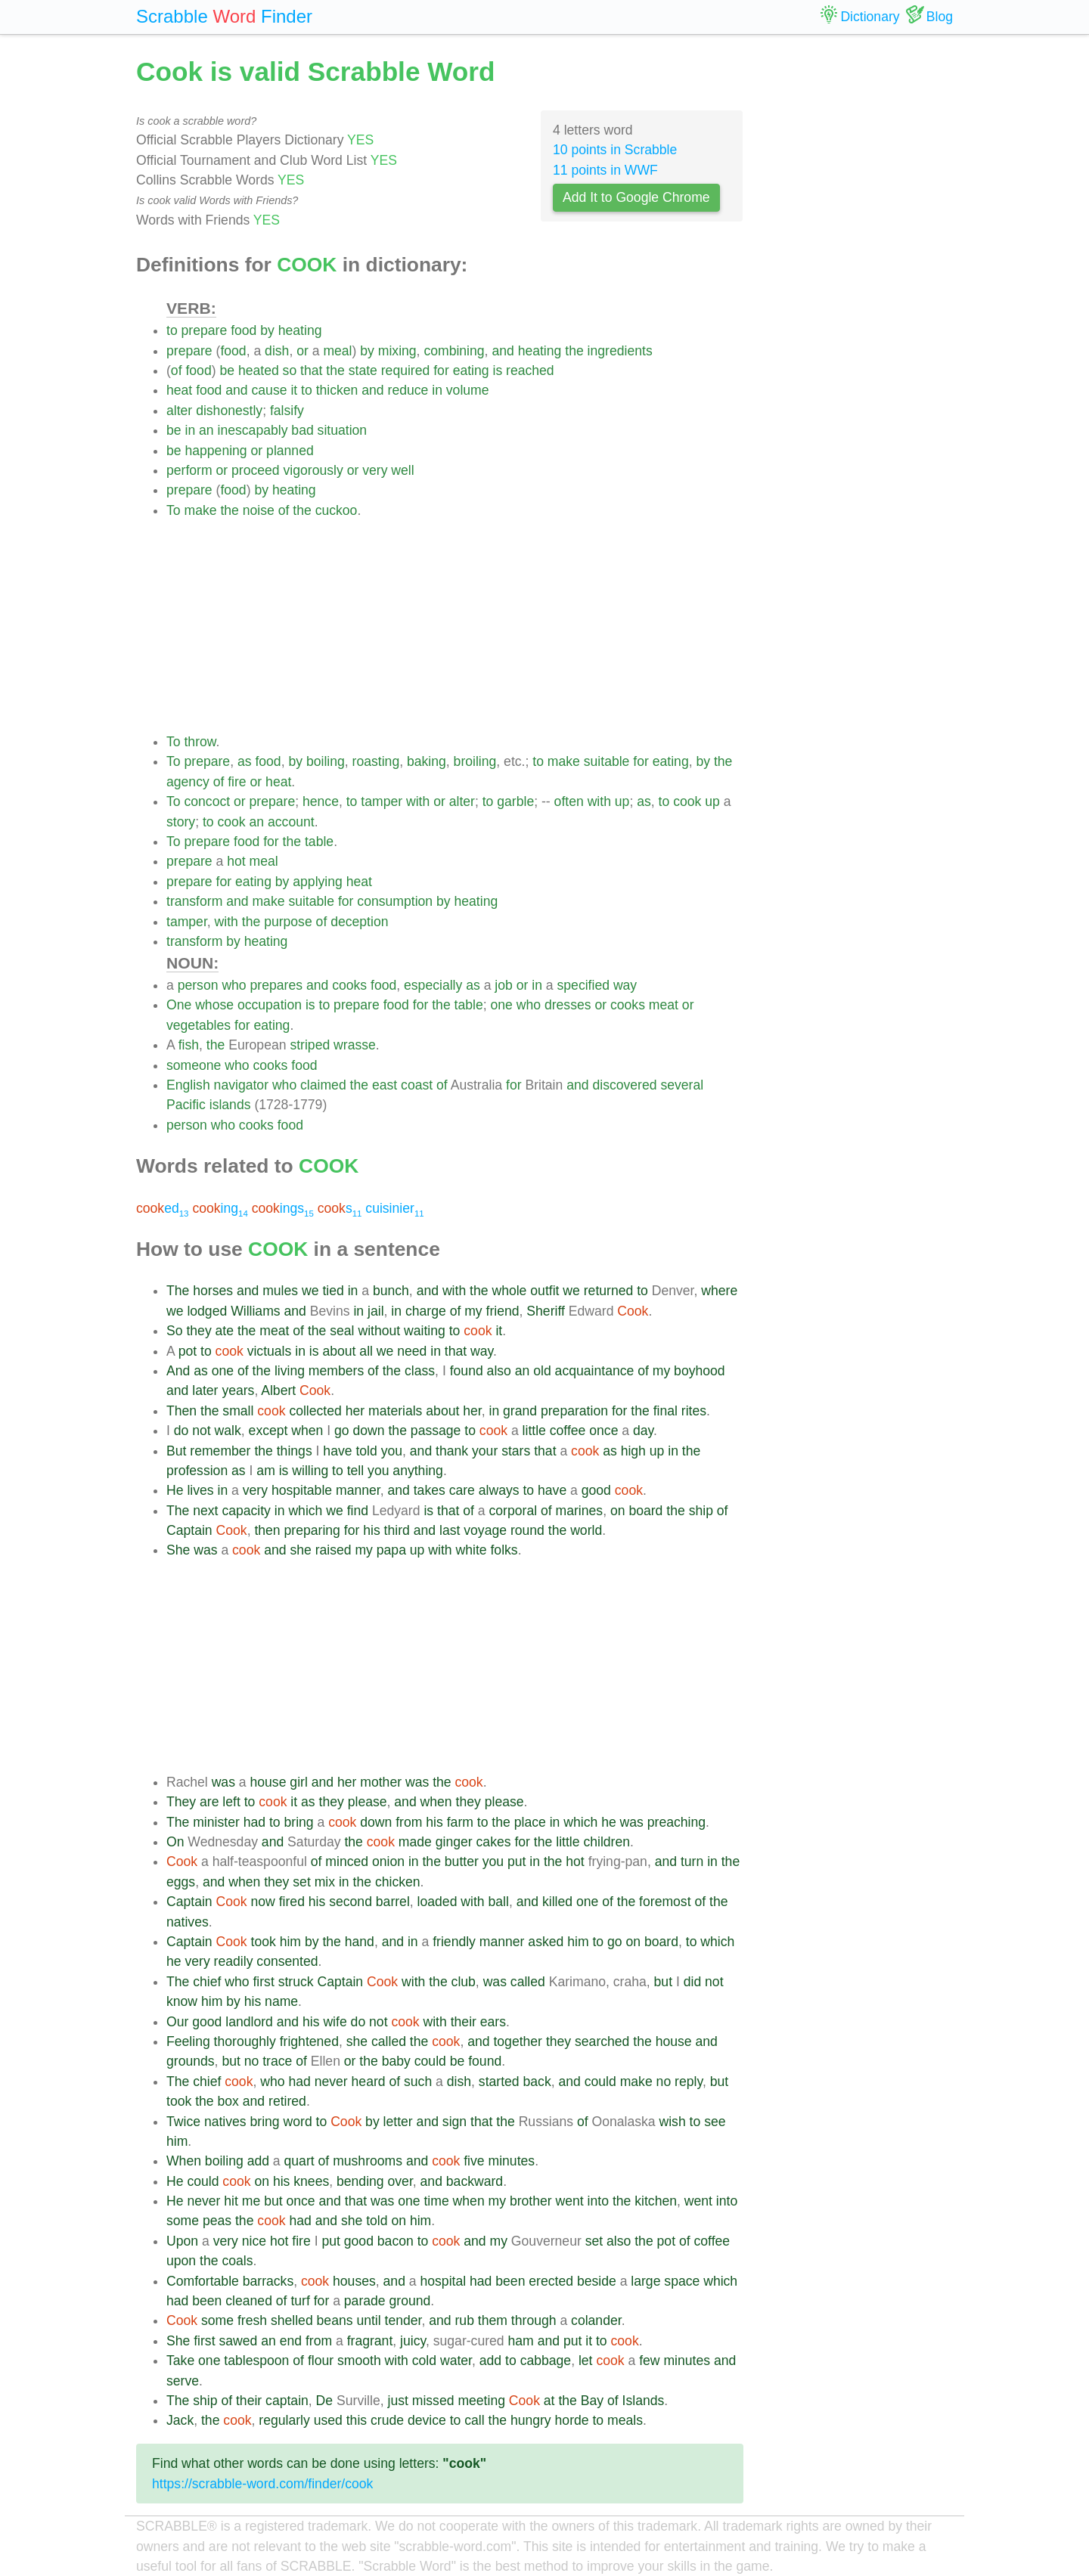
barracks (268, 2281)
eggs (180, 1881)
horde (572, 2420)
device (427, 2420)
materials (395, 1410)
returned (609, 1290)
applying (318, 881)
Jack (180, 2420)
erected (551, 2281)
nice (254, 2241)
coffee (568, 1430)
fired (292, 1901)
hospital (443, 2281)
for (441, 370)
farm (460, 1822)
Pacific (186, 1104)
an (206, 430)
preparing (312, 1530)
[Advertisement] (454, 626)
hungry (530, 2420)
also (499, 1370)
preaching (676, 1822)
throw (200, 741)
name (281, 2001)
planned (290, 450)
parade (365, 2300)
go (341, 1430)
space (682, 2281)
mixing (397, 350)
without (379, 1330)
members (336, 1370)
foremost (664, 1901)
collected (315, 1410)
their (463, 2021)
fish (188, 1044)
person (198, 985)
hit (231, 2201)
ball (499, 1901)
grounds (190, 2061)
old (542, 1370)
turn (692, 1861)
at (549, 2400)
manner (358, 1490)
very (374, 470)
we (310, 1290)
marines (579, 1510)
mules (280, 1290)
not (201, 1430)
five (474, 2160)
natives (187, 1922)
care (462, 1490)
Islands (643, 2400)
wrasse (355, 1044)
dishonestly (229, 410)
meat (663, 1004)
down (369, 1430)
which (305, 1510)
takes (429, 1490)
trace (277, 2061)
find (357, 1510)
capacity (246, 1510)
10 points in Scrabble (615, 149)
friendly (454, 1941)
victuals (269, 1351)
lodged (207, 1311)
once (603, 1430)
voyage (485, 1530)
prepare (205, 330)
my (473, 1311)
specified (583, 985)
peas (217, 2220)
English (188, 1085)
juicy (413, 2340)
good (596, 1490)
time (436, 2201)
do (181, 1430)
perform (189, 470)
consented (287, 1961)
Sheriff (545, 1311)
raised (333, 1550)
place (530, 1822)
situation (343, 430)
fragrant (370, 2340)
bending (360, 2181)
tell (356, 1470)
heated (258, 370)
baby (396, 2061)
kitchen (655, 2201)
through (534, 2320)
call (474, 2420)
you (391, 1450)
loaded (437, 1901)
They (181, 1801)
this (356, 2420)
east (384, 1085)
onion (388, 1861)
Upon (182, 2241)
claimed (323, 1085)
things (294, 1450)
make (200, 510)
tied (332, 1290)
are (209, 1801)
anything (417, 1470)
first (263, 1981)
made (415, 1841)
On (175, 1841)
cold (424, 2360)
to (172, 330)
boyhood (699, 1370)
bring (299, 1822)
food (243, 330)
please (367, 1801)
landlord (249, 2021)
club (463, 1981)
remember (220, 1450)
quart (299, 2160)
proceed (255, 470)
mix (325, 1881)
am (265, 1470)
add (258, 2160)
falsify (287, 410)
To (173, 510)
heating (300, 330)
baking (426, 761)
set (301, 1881)
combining (454, 350)
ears (493, 2021)
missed (433, 2400)
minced (346, 1861)
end (291, 2340)
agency (187, 781)
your (485, 1450)
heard (369, 2081)
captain (287, 2400)
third (397, 1530)
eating (471, 370)
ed (162, 1208)
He (175, 1490)
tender (403, 2320)
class (420, 1370)
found (466, 1370)
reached (530, 370)
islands (230, 1104)
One (178, 1004)
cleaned (248, 2300)
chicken (397, 1881)
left (231, 1801)
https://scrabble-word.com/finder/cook (262, 2483)
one (502, 1004)
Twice (183, 2121)
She (178, 1550)
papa (391, 1550)
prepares (276, 985)
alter (179, 410)
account (291, 821)
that (311, 370)
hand (359, 1941)
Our (177, 2021)
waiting (424, 1330)
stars (515, 1450)
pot (187, 1351)
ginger (454, 1841)
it (293, 390)
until (368, 2320)
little (534, 1430)
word (298, 2121)
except (268, 1430)
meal (337, 350)
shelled (292, 2320)
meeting (481, 2400)
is (497, 370)
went (570, 2201)
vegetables (198, 1025)
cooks (349, 985)
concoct (207, 801)
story (180, 821)
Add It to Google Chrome (636, 197)
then (267, 1530)
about (338, 1351)
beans (335, 2320)
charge (425, 1311)
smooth (359, 2360)
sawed (238, 2340)
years (238, 1390)
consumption (395, 901)
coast (417, 1085)
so (290, 370)
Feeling (188, 2041)
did (692, 1981)
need (412, 1351)
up (622, 801)
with (418, 801)
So (174, 1330)
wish (672, 2121)
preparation (574, 1410)
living (290, 1370)
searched (602, 2041)
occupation (269, 1004)
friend (503, 1311)
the (574, 350)
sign (454, 2121)
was (205, 1550)
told (366, 1450)
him (290, 1941)
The (177, 1290)
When (183, 2160)
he (608, 1822)
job (503, 985)
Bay (592, 2400)
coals (237, 2260)
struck (296, 1981)
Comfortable (202, 2281)
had (254, 1822)
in (437, 390)
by (267, 330)
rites (693, 1410)
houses (354, 2281)
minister (216, 1822)
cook (687, 801)
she (300, 1550)
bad (302, 430)
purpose (288, 921)
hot (236, 861)
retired (287, 2101)
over (400, 2181)
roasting (376, 761)
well (402, 470)
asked (545, 1941)
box (228, 2101)
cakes (493, 1841)
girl (298, 1782)
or (302, 350)
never (331, 2081)
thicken (337, 390)
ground (410, 2300)
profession (197, 1470)
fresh (252, 2320)
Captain (189, 1530)
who (234, 985)
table (319, 841)
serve (182, 2380)
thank (452, 1450)
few (649, 2360)
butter (462, 1861)
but (663, 1981)
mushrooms (367, 2160)
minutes (512, 2160)
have (337, 1450)
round (527, 1530)
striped (310, 1044)
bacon (395, 2241)
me (251, 2201)
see (714, 2121)
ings (283, 1208)
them (492, 2320)
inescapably (253, 430)
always (499, 1490)
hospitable (301, 1490)
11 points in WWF (605, 170)
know (181, 2001)
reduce (408, 390)
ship (701, 1510)
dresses (567, 1004)
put (516, 1861)
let (586, 2360)
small (237, 1410)
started (499, 2081)
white (470, 1550)
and (502, 350)
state (363, 370)
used (328, 2420)
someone (193, 1065)
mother (381, 1782)
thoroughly (245, 2041)
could (430, 2061)
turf (299, 2300)
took (263, 1941)
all (366, 1351)
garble (515, 801)
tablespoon (256, 2360)
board (645, 1510)
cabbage (546, 2360)
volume (467, 390)
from (409, 1822)
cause (269, 390)
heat (179, 390)
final (665, 1410)
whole (509, 1290)
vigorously (313, 470)
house (268, 1782)
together (517, 2041)
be (226, 370)
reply (689, 2081)
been (510, 2281)
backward (474, 2181)
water (456, 2360)
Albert (278, 1390)
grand (520, 1410)
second (350, 1901)
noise (259, 510)
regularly (284, 2420)
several (681, 1085)
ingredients (620, 350)
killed (557, 1901)
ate (225, 1330)
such (418, 2081)
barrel (393, 1901)
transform (194, 901)
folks (503, 1550)
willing (310, 1470)
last (449, 1530)
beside (596, 2281)
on (617, 1510)
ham (521, 2340)
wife (334, 2021)
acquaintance (594, 1370)
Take (180, 2360)
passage (436, 1430)
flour (321, 2360)
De (325, 2400)
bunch (391, 1290)
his (371, 1530)
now (263, 1901)
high (633, 1450)
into (598, 2201)
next (205, 1510)
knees (311, 2181)
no (251, 2061)
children (606, 1841)
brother (531, 2201)
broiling (475, 761)
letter (398, 2121)
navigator (241, 1085)
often (569, 801)
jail (376, 1311)
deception (359, 921)
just (397, 2400)
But (176, 1450)
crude (387, 2420)
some (182, 2220)
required (405, 370)
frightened (309, 2041)
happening (216, 450)
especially (433, 985)
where (719, 1290)
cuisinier (394, 1208)
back (537, 2081)
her (355, 1410)
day (643, 1430)
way (625, 985)
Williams (255, 1311)
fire (237, 781)
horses (213, 1290)
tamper (381, 801)
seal (342, 1330)
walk (228, 1430)
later (205, 1390)
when (307, 1430)
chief (207, 1981)
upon (181, 2260)
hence (320, 801)
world (586, 1530)
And (178, 1370)
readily (233, 1961)
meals (625, 2420)
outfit (544, 1290)
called (527, 1981)
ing (219, 1208)
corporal (513, 1510)
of (176, 370)
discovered (624, 1085)
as (244, 761)
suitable (607, 761)
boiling (325, 761)
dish (277, 350)
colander (596, 2320)
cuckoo (336, 510)
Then (181, 1410)
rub (464, 2320)
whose (214, 1004)
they (198, 1330)
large (645, 2281)
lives (200, 1490)
